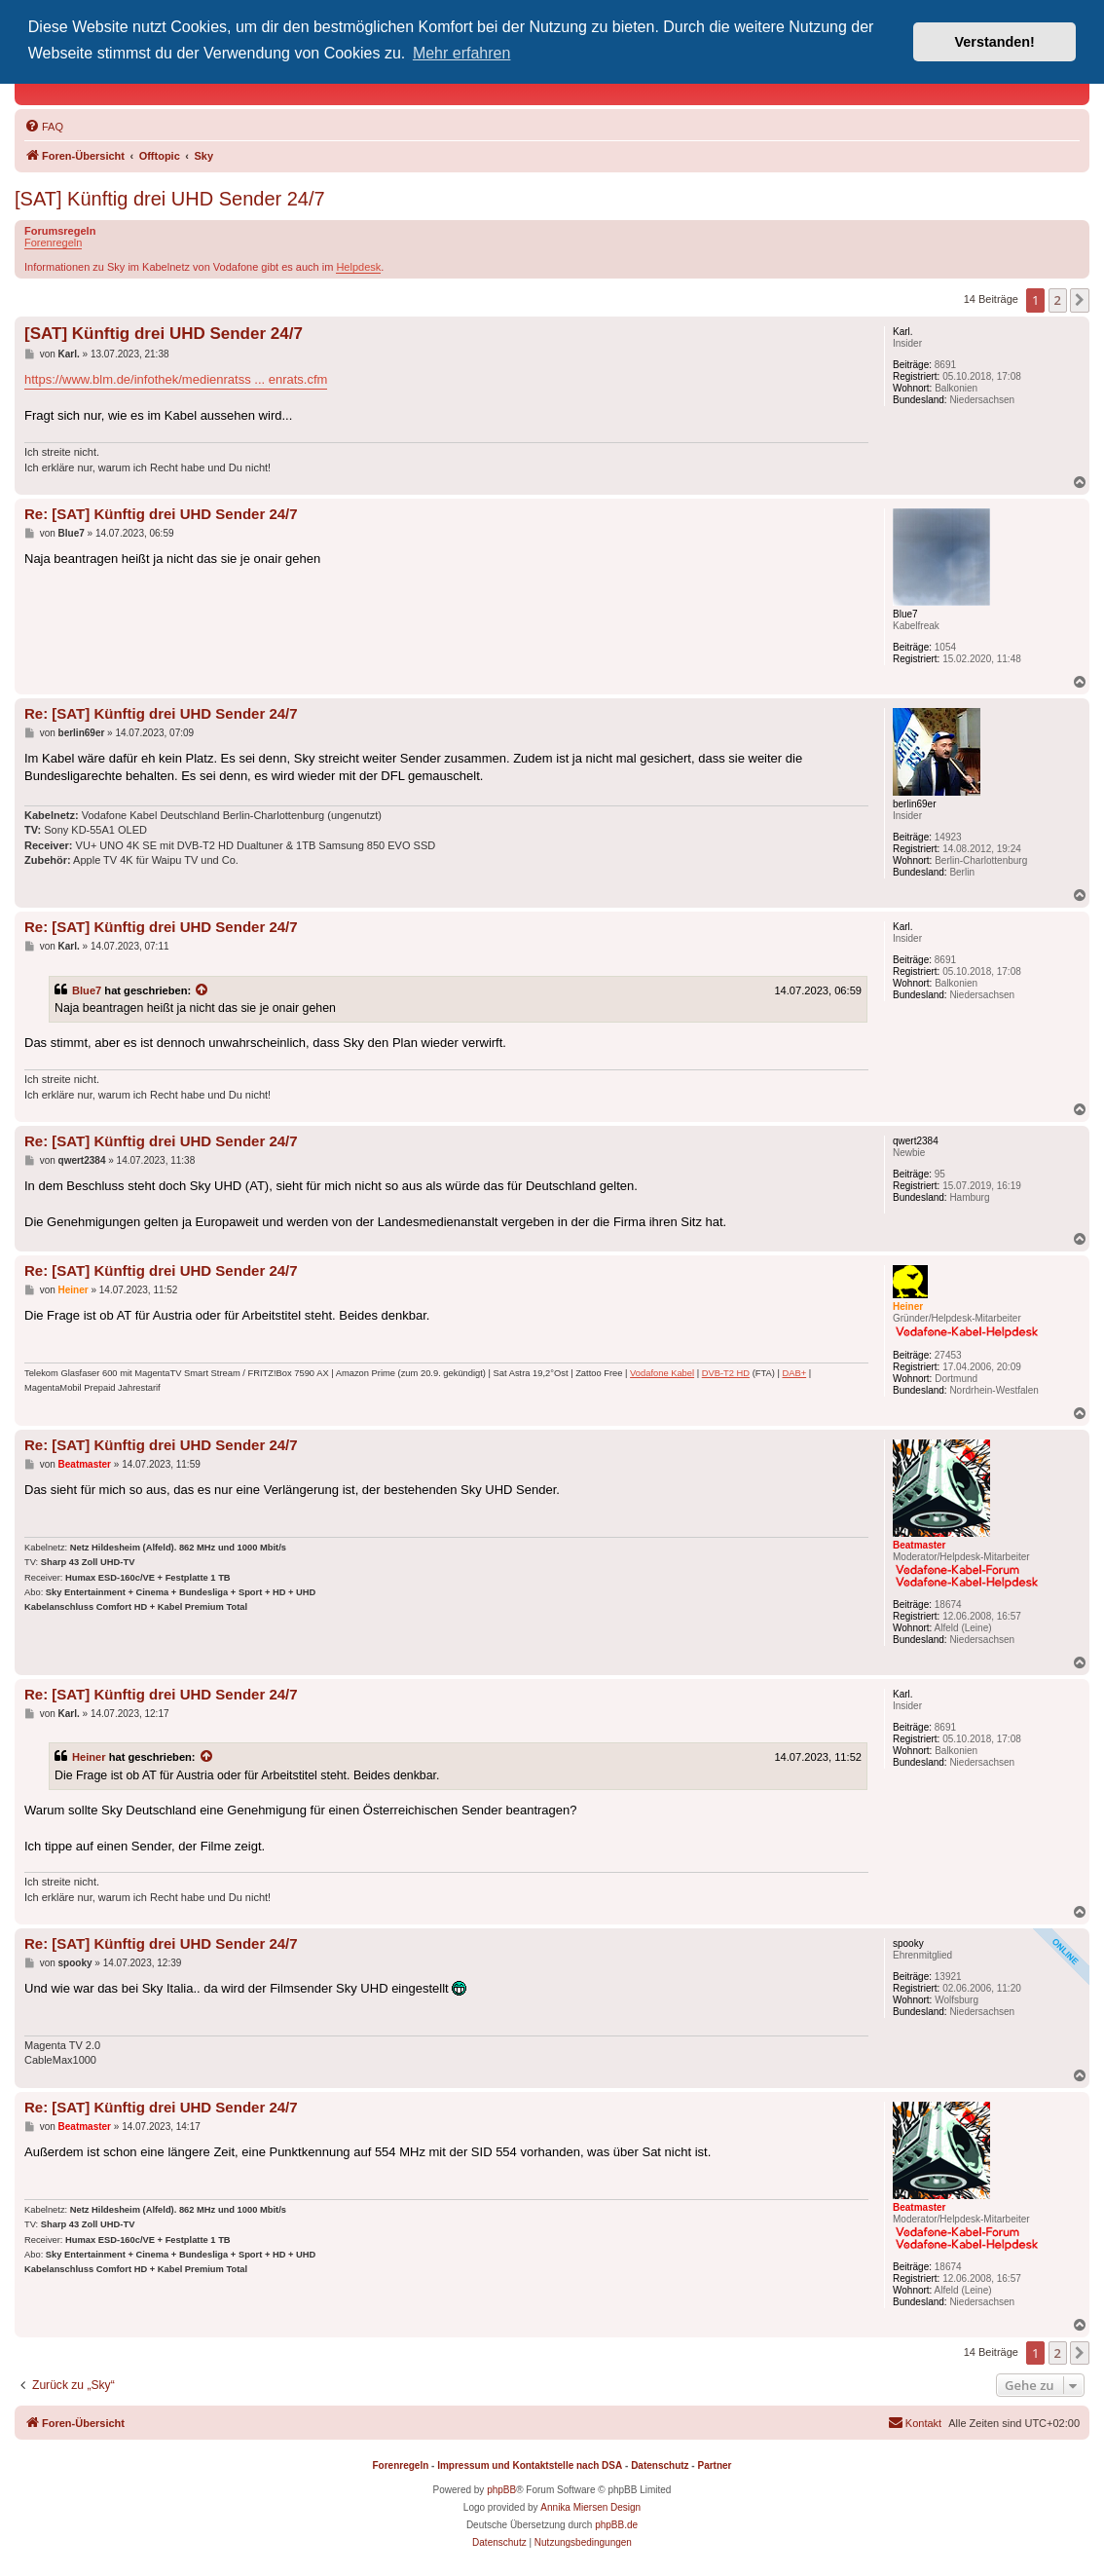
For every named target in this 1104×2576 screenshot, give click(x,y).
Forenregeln (53, 242)
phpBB (501, 2489)
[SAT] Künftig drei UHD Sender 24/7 (170, 198)
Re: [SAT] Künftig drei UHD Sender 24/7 (161, 513)
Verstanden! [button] (995, 42)
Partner (714, 2465)
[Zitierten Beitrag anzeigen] (202, 990)
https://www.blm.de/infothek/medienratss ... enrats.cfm (175, 379)
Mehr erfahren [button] (462, 53)
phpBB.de (616, 2525)
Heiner (89, 1757)
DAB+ (794, 1373)
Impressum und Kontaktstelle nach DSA (529, 2465)
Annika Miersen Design (590, 2507)
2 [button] (1057, 300)
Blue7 (86, 990)
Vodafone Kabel (662, 1373)
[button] (1079, 300)
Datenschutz (659, 2465)
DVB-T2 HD (726, 1373)
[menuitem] (43, 126)
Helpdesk (358, 267)
